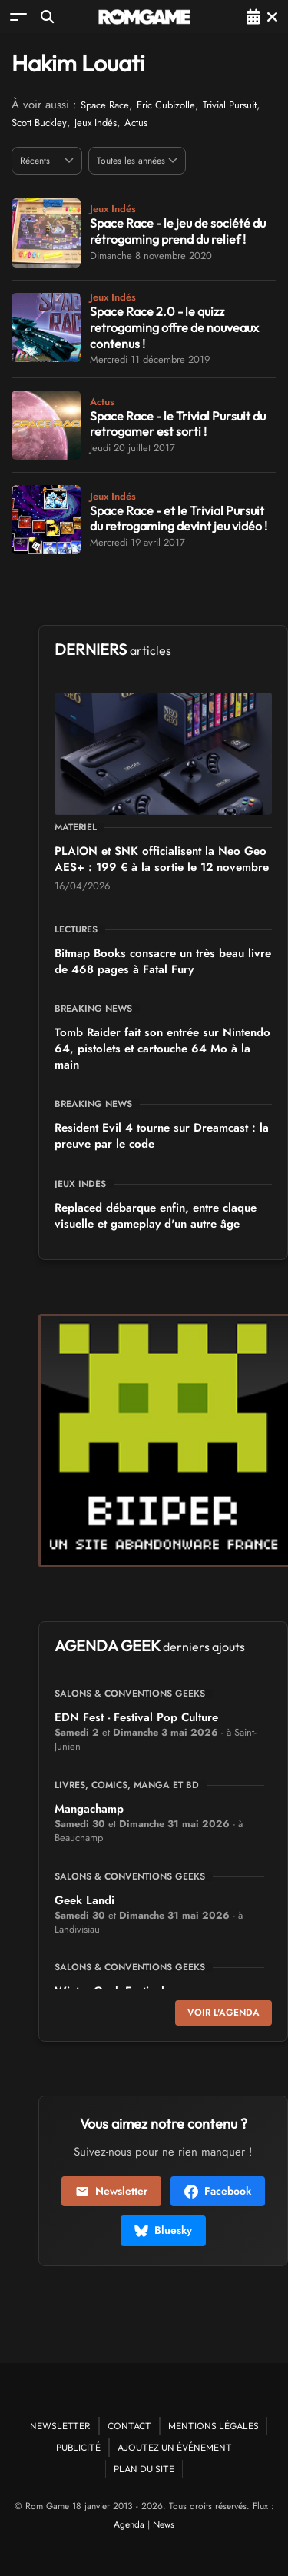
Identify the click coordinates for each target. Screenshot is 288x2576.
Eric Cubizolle (166, 105)
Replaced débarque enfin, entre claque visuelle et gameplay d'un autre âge (156, 1215)
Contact (129, 2425)
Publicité (78, 2447)
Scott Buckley (39, 122)
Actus (135, 122)
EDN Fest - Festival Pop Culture (136, 1717)
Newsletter (111, 2191)
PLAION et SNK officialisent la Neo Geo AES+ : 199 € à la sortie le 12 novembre (162, 859)
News (163, 2524)
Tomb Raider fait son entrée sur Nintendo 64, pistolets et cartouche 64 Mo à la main (162, 1048)
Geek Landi (84, 1900)
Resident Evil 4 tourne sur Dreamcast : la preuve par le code (162, 1135)
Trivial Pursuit (230, 105)
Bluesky (163, 2230)
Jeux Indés (95, 122)
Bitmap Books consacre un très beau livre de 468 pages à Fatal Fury (163, 961)
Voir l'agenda (223, 2012)
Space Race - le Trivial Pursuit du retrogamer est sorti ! (178, 424)
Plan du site (144, 2469)
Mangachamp (89, 1808)
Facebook (217, 2191)
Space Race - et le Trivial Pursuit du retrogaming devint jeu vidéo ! (178, 518)
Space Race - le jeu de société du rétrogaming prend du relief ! (178, 231)
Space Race (105, 105)
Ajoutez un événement (175, 2447)
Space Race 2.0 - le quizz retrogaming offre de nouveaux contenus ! (174, 327)
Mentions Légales (213, 2425)
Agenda (129, 2524)
